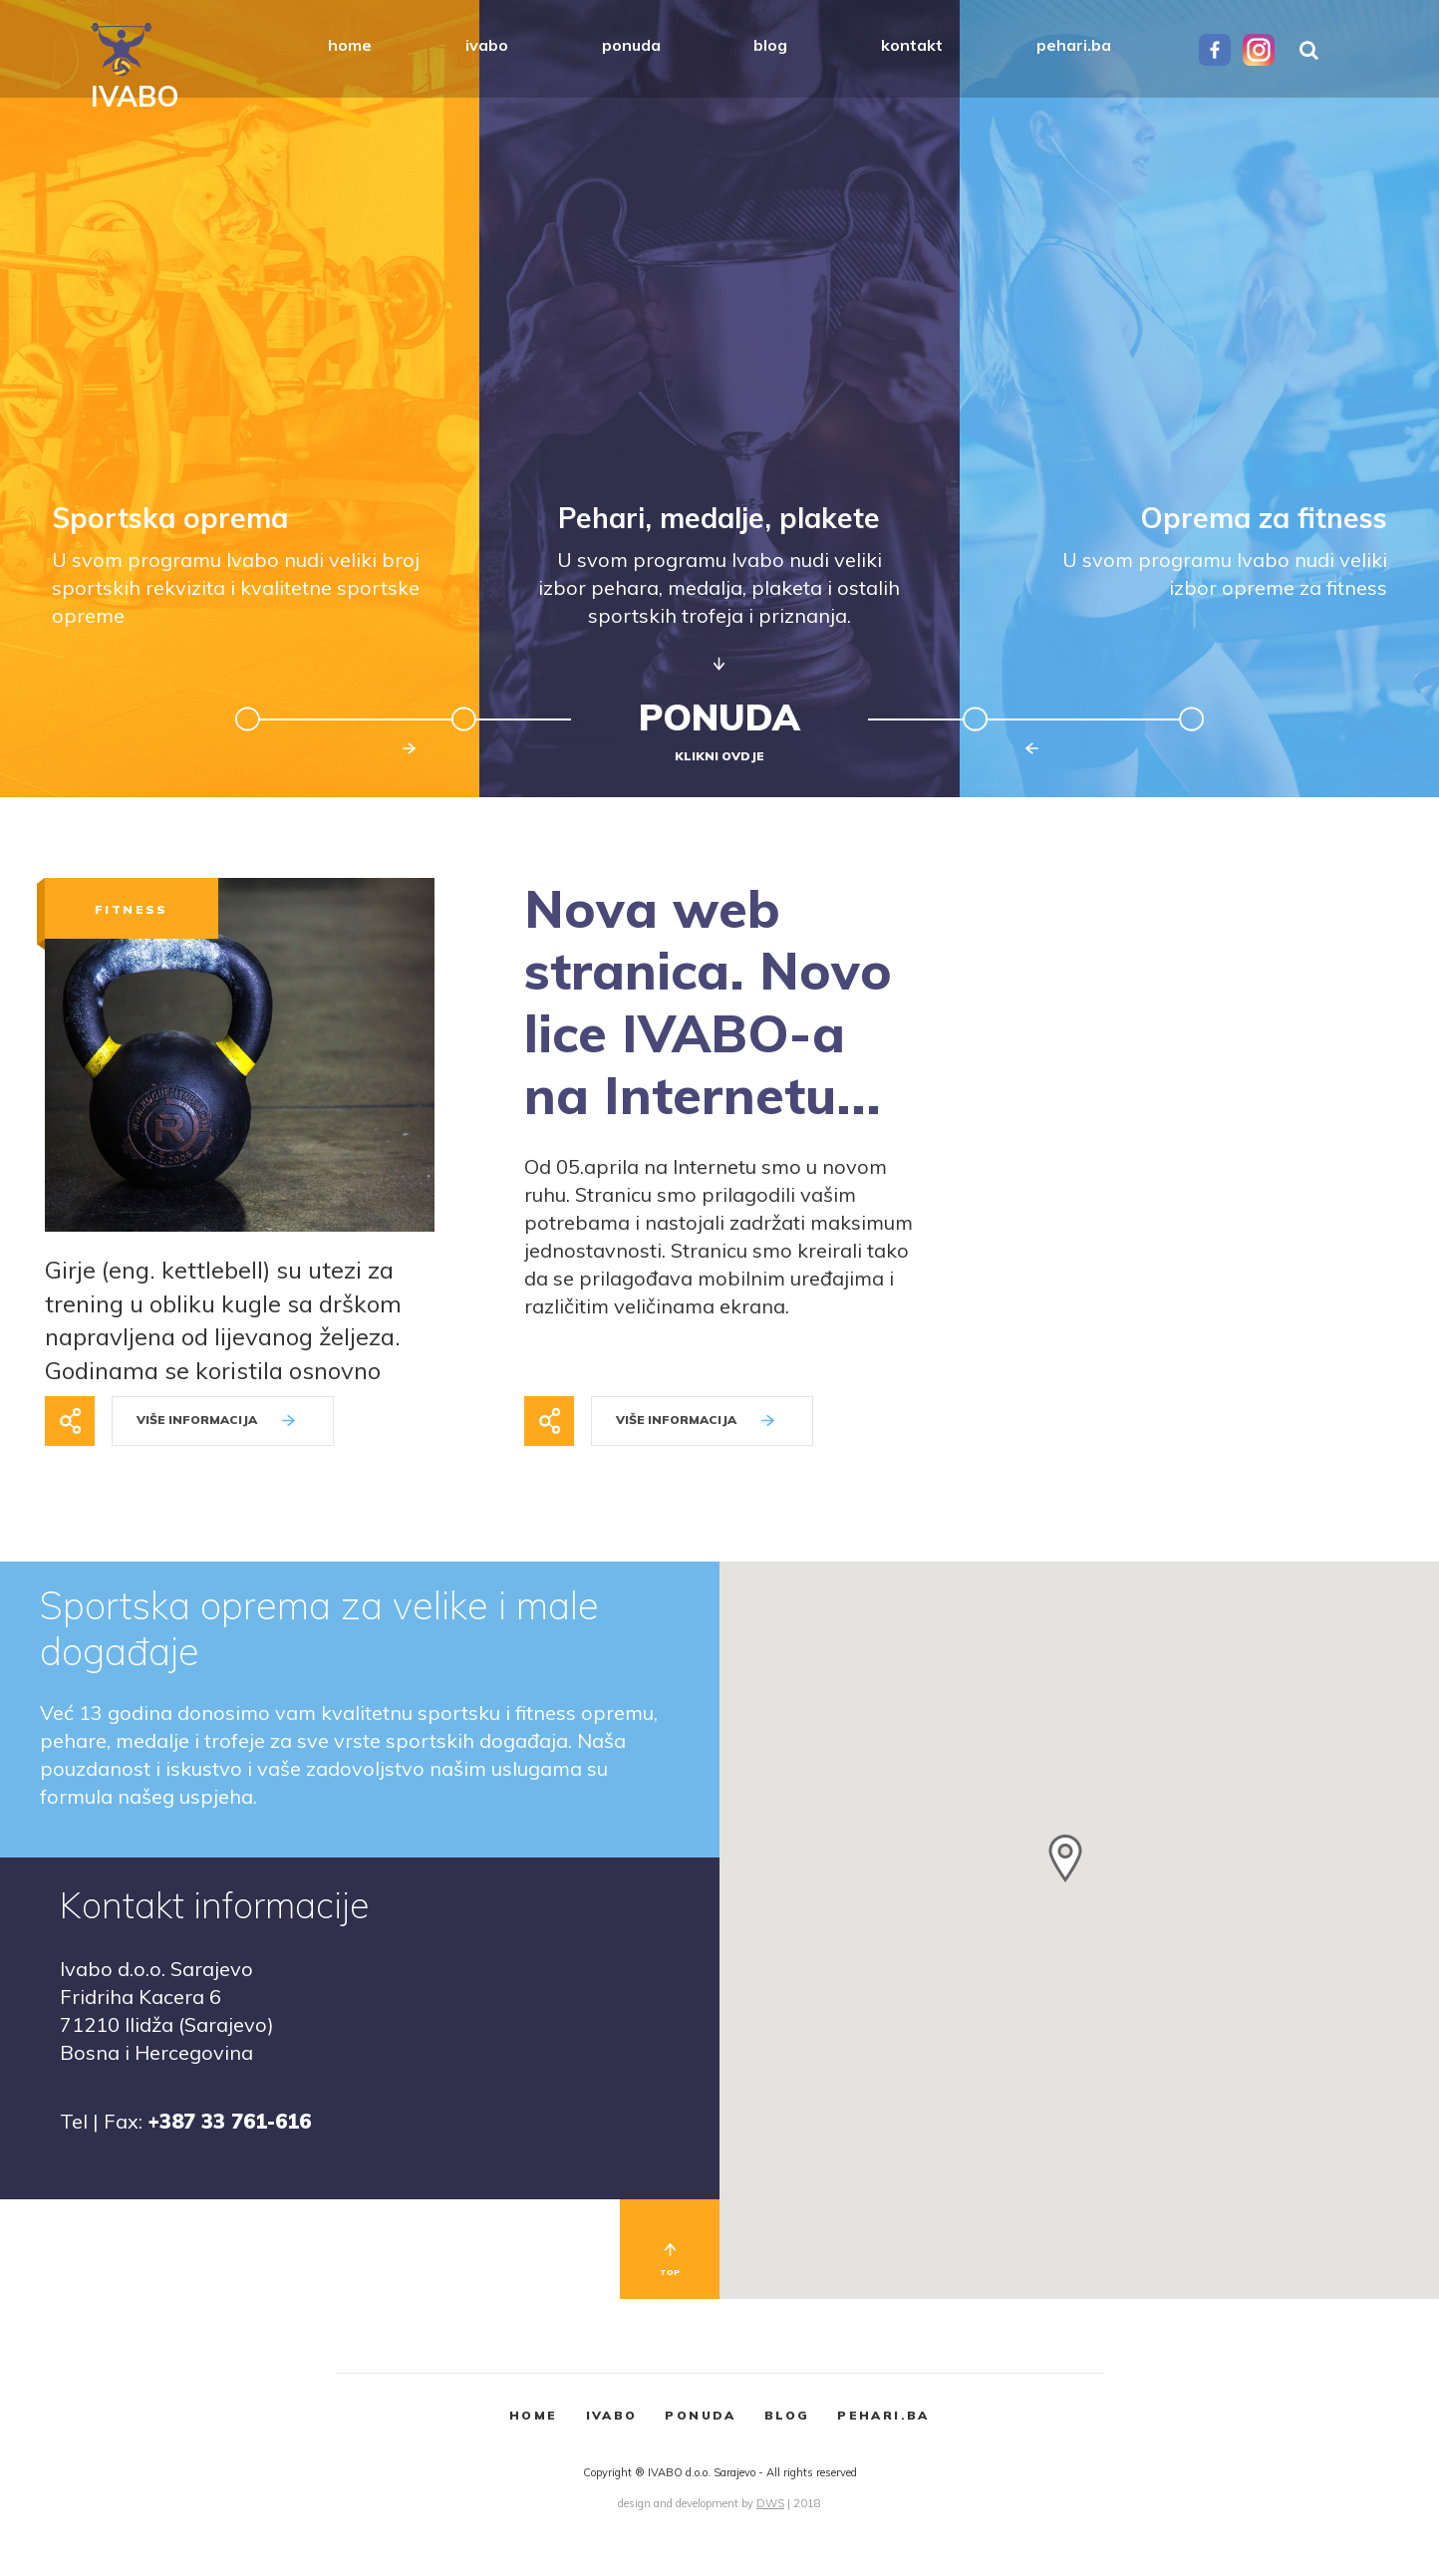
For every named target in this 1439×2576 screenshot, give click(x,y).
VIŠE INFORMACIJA (216, 1419)
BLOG (787, 2415)
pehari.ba (1073, 45)
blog (770, 45)
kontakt (912, 45)
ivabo (486, 45)
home (350, 45)
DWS (770, 2503)
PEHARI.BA (883, 2415)
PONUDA (700, 2415)
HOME (533, 2415)
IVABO (612, 2415)
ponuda (631, 45)
